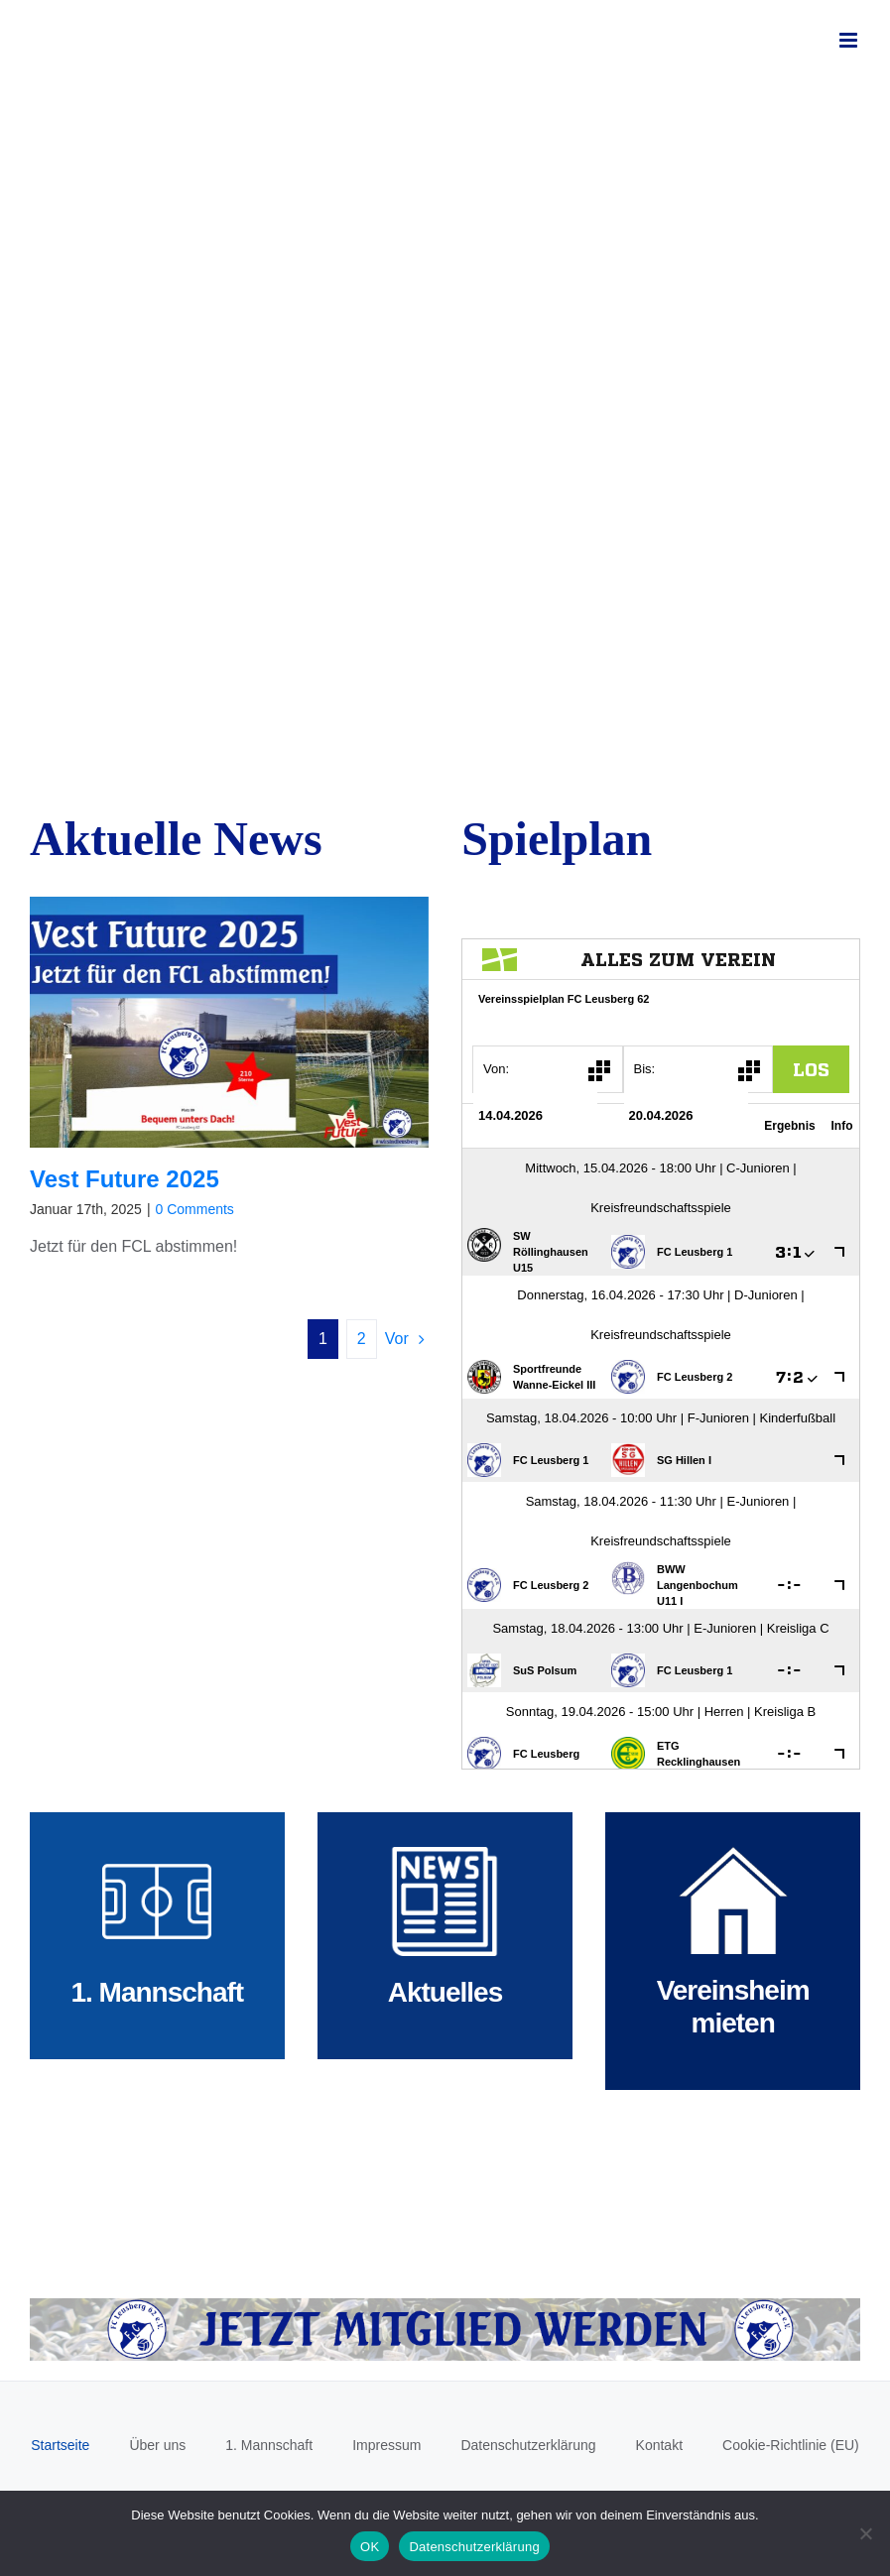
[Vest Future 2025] (229, 1022)
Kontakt (659, 2445)
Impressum (386, 2445)
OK (369, 2546)
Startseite (60, 2445)
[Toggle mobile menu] (849, 40)
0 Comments (195, 1209)
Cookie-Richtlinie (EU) (790, 2445)
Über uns (157, 2445)
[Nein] (865, 2533)
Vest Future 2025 (124, 1178)
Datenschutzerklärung (527, 2445)
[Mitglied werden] (445, 2305)
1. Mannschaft (269, 2445)
